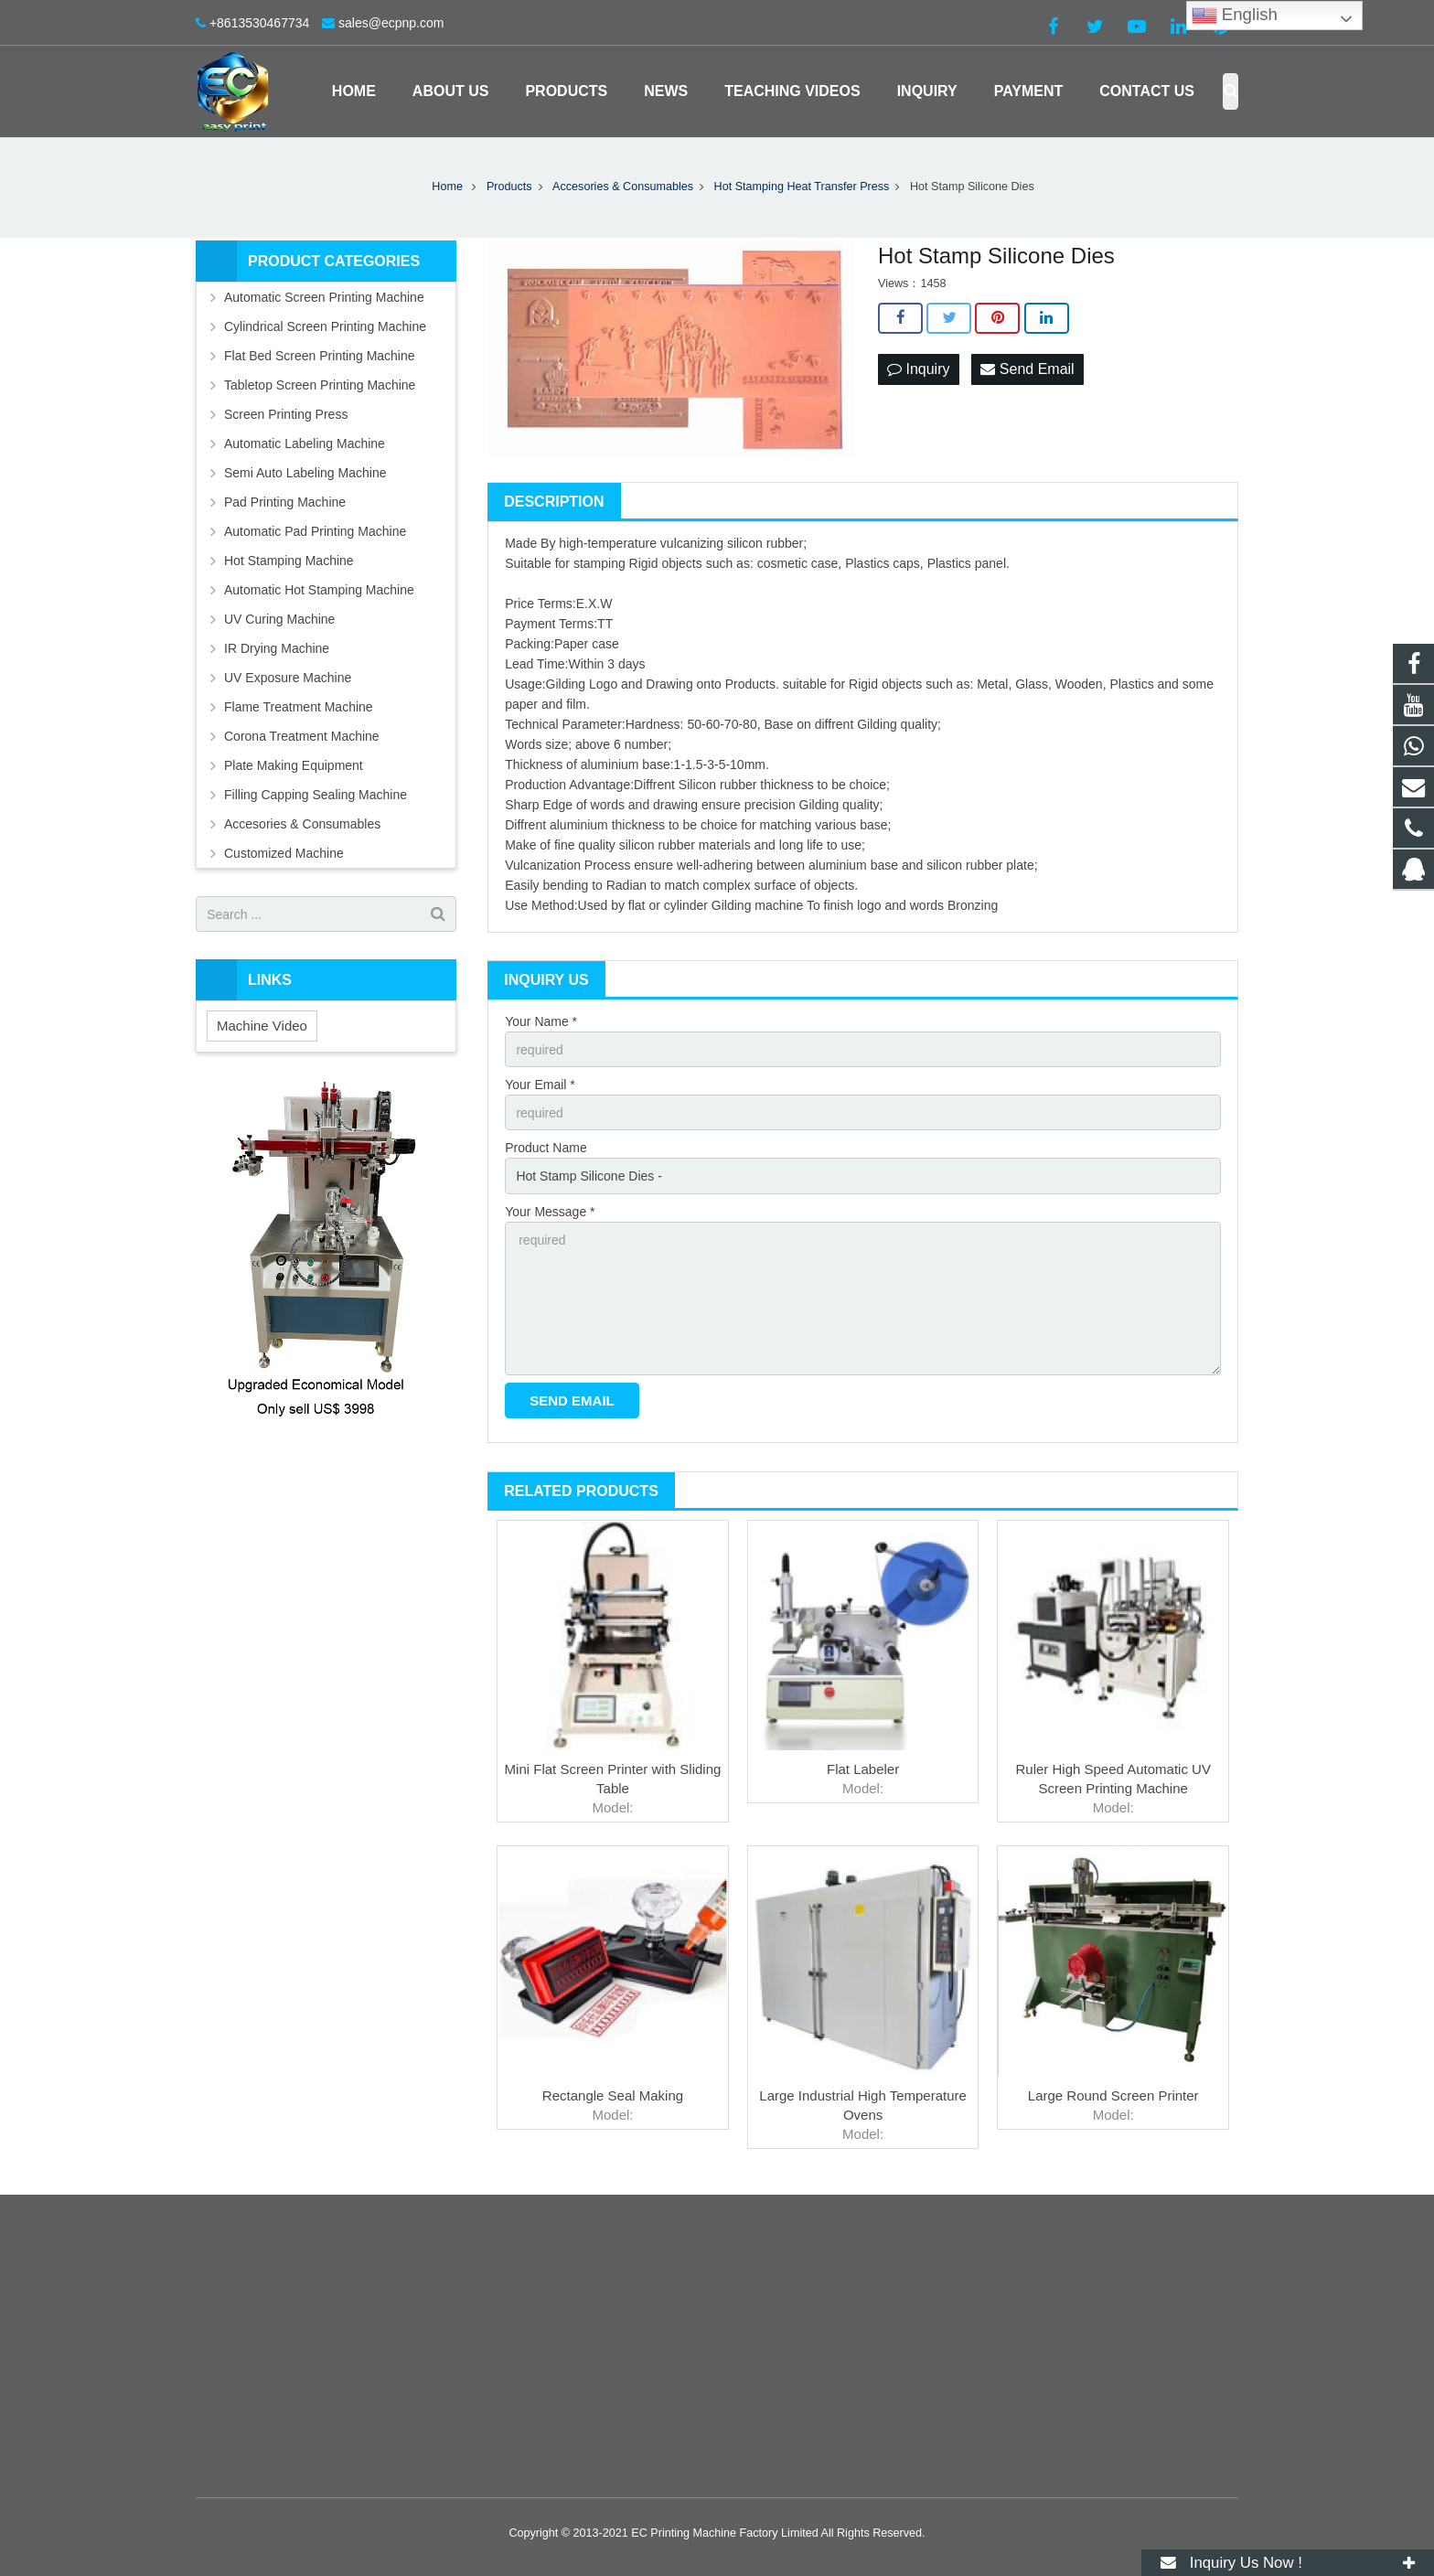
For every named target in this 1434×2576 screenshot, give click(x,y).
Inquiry (918, 369)
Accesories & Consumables (302, 824)
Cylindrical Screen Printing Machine (325, 326)
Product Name (545, 1147)
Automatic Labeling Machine (304, 443)
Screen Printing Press (286, 414)
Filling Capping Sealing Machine (315, 794)
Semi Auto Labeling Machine (305, 472)
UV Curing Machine (279, 619)
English (1235, 16)
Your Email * (540, 1084)
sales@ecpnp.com (391, 23)
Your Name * (541, 1021)
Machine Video (262, 1025)
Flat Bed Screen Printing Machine (319, 355)
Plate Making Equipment (293, 765)
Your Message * (549, 1211)
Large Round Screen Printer (1113, 2095)
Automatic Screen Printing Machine (324, 297)
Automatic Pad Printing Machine (315, 531)
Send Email (1027, 369)
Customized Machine (284, 853)
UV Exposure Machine (287, 677)
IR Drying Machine (276, 648)
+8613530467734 (259, 23)
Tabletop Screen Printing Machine (319, 385)
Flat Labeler (863, 1769)
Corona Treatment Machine (302, 736)
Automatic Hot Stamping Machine (319, 590)
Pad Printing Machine (285, 502)
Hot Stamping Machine (289, 560)
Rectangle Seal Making (612, 2095)
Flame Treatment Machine (298, 707)
